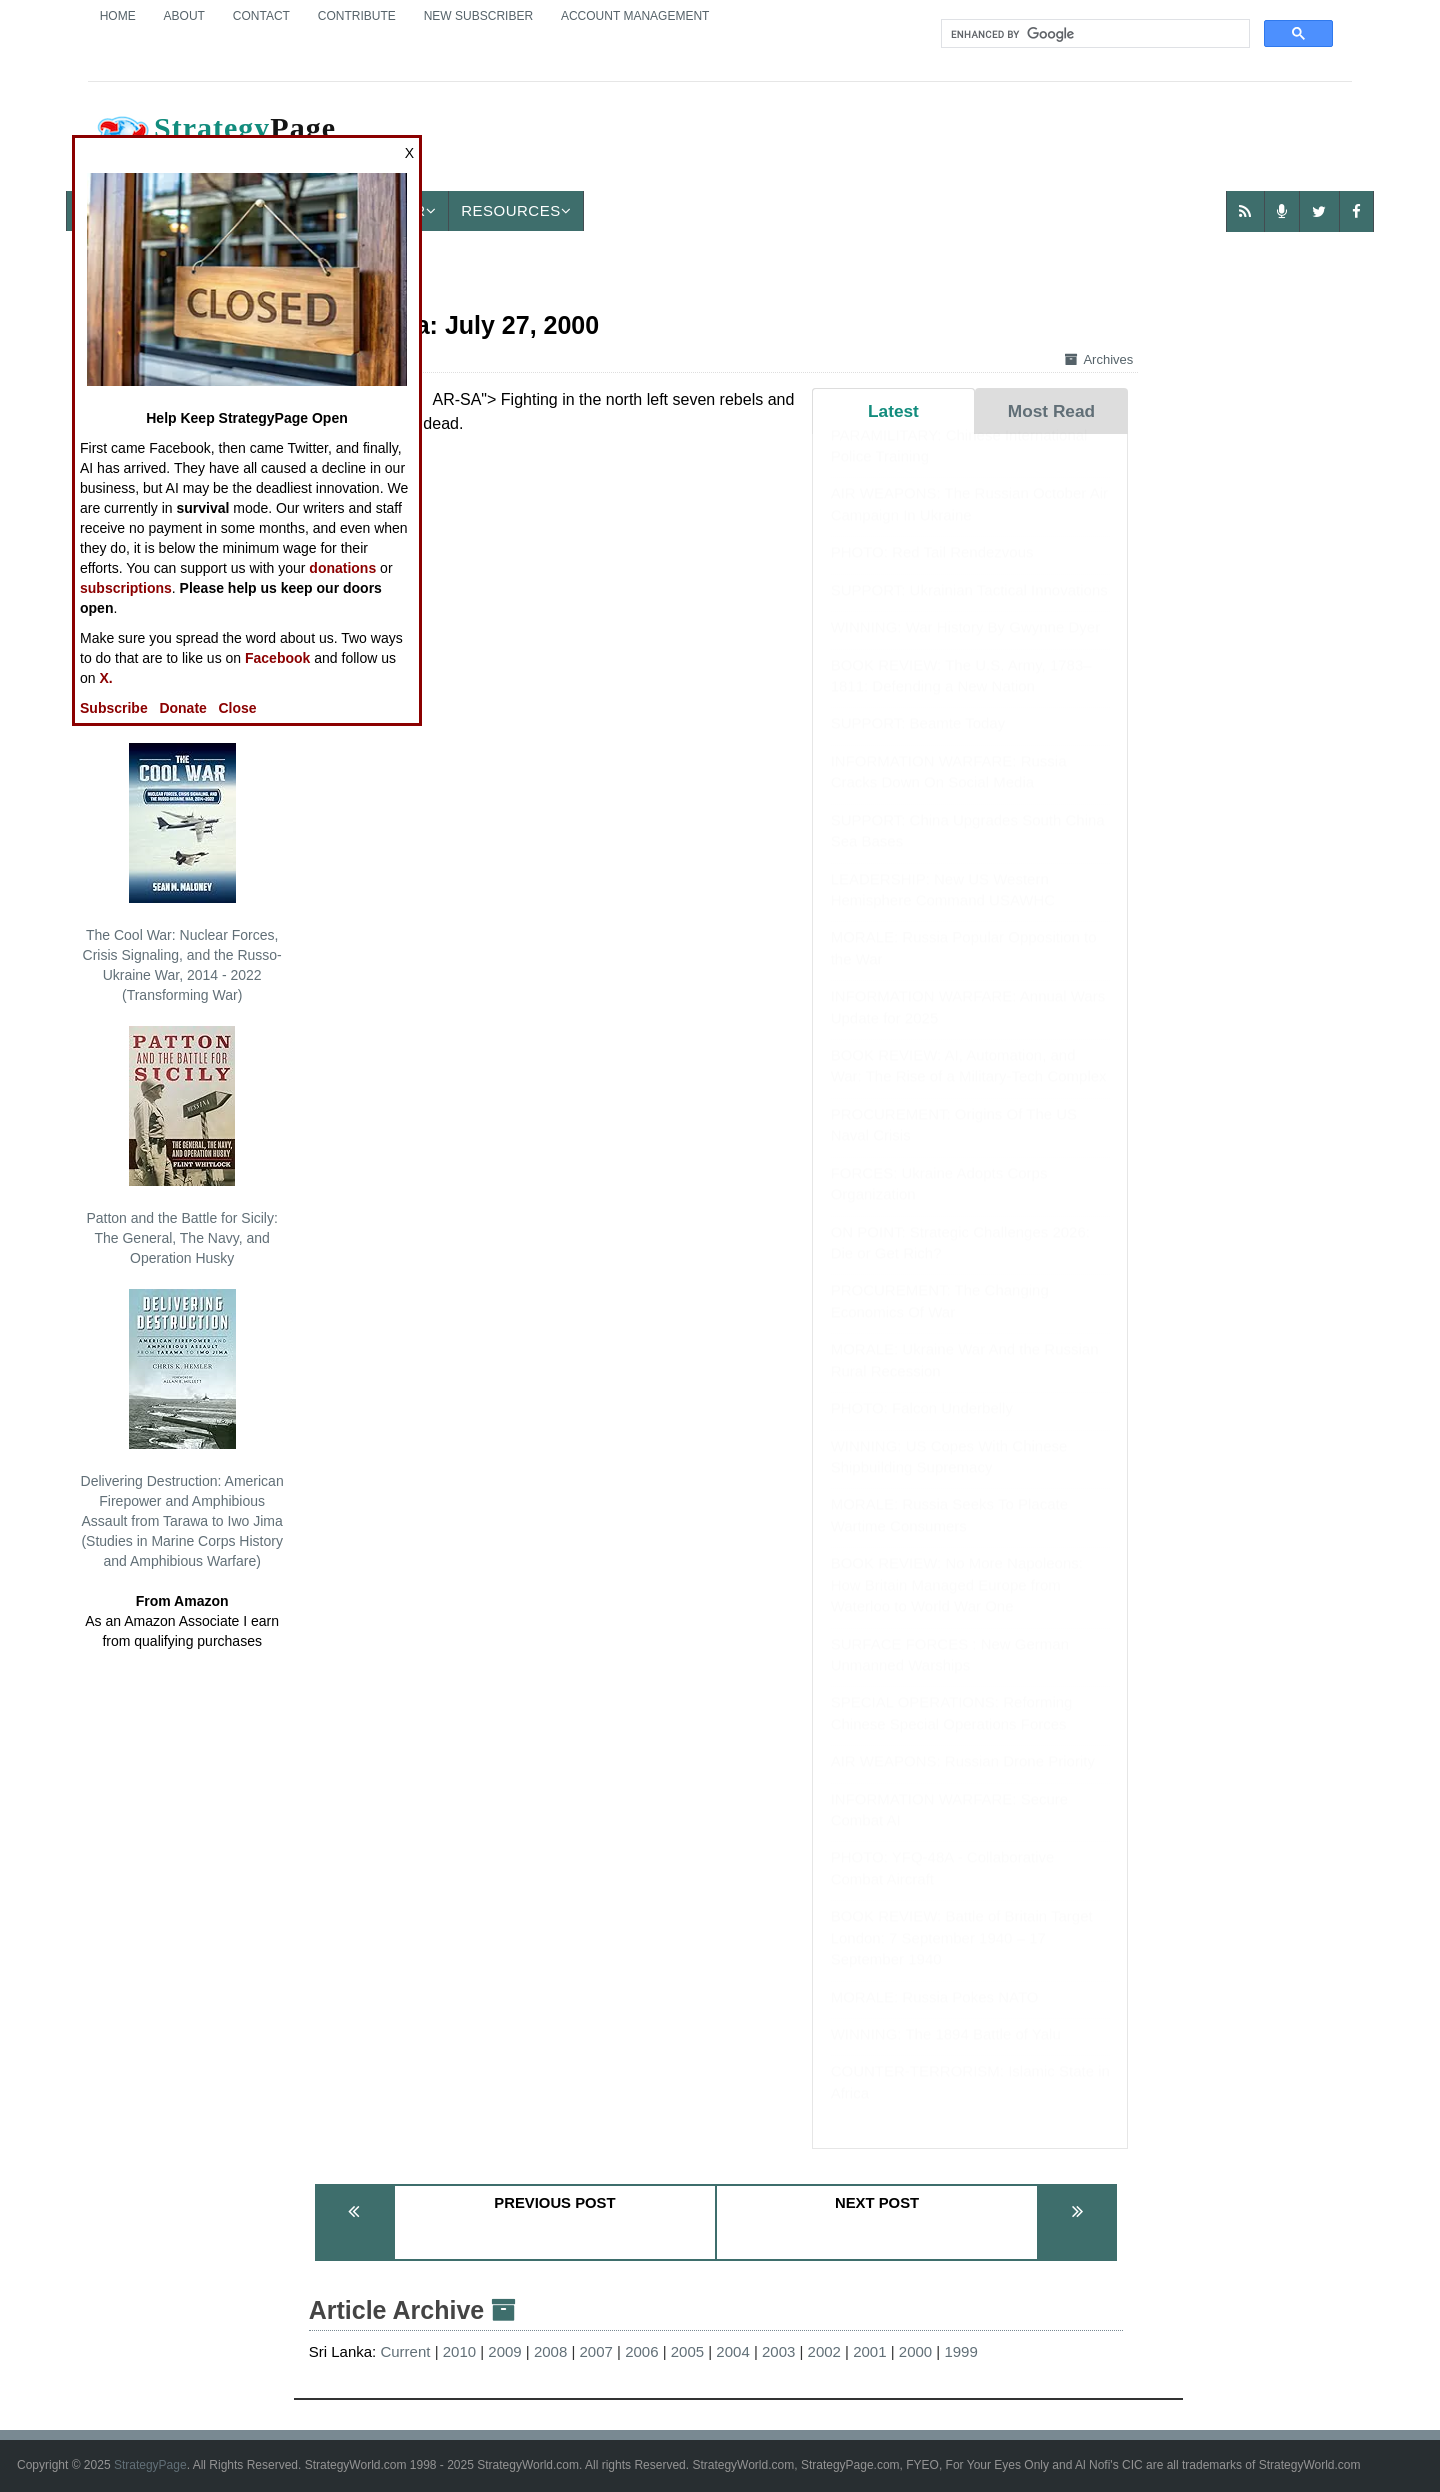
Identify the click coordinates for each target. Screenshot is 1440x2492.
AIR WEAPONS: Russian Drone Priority (963, 1780)
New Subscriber (478, 16)
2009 (504, 2351)
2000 (915, 2351)
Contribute (357, 16)
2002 (824, 2351)
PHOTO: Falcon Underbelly (922, 1427)
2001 (869, 2351)
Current (405, 2351)
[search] (1093, 34)
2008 (550, 2351)
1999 (960, 2351)
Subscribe (114, 708)
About (184, 16)
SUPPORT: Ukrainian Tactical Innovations (969, 609)
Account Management (635, 16)
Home (118, 16)
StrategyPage (150, 2465)
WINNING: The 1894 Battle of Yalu (946, 2053)
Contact (261, 16)
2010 (459, 2351)
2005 (687, 2351)
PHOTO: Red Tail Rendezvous (932, 571)
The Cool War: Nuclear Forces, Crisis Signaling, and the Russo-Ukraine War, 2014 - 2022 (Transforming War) (182, 873)
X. (105, 678)
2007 (596, 2351)
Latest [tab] (893, 411)
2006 (641, 2351)
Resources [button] (516, 210)
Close (238, 708)
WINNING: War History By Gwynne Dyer (965, 646)
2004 (732, 2351)
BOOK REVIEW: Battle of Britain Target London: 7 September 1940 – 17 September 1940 (962, 1957)
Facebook (277, 658)
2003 (778, 2351)
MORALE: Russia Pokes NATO (935, 2016)
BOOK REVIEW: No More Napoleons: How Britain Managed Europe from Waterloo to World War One (957, 1604)
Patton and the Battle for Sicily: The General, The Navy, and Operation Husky (181, 1146)
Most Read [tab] (1051, 411)
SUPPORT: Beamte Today (918, 742)
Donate (182, 708)
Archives (1099, 359)
